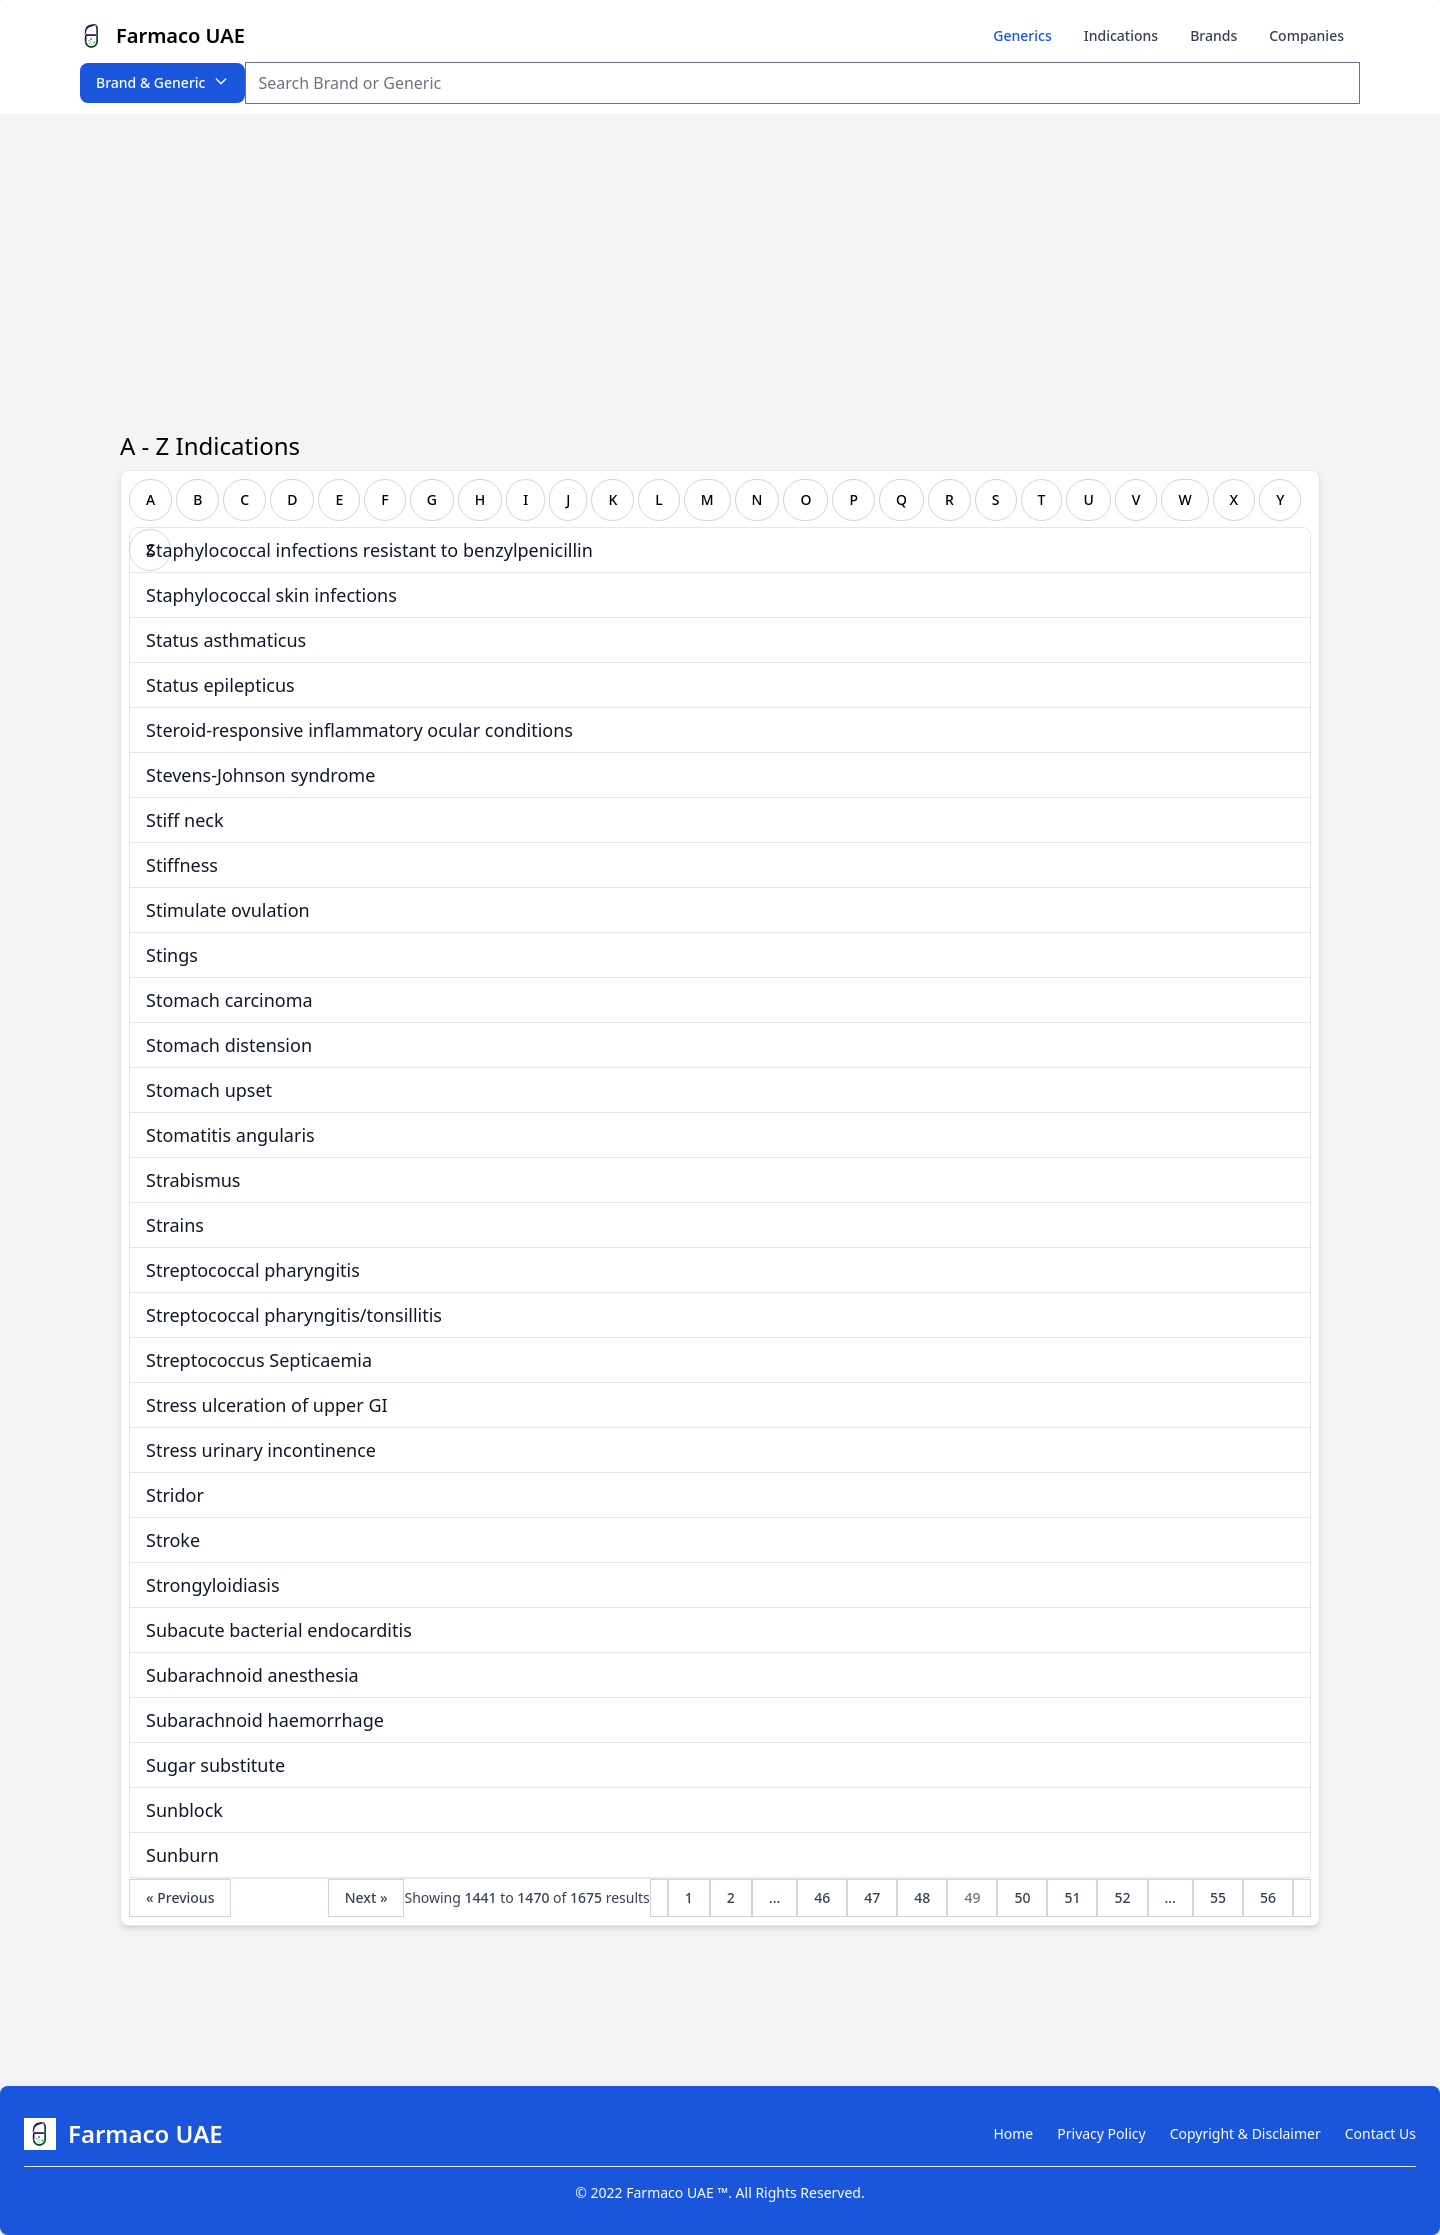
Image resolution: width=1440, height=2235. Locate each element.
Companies (1306, 35)
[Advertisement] (720, 264)
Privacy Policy (1101, 2133)
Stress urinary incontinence (261, 1450)
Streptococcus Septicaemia (259, 1360)
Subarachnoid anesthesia (252, 1675)
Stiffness (182, 865)
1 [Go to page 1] (689, 1897)
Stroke (173, 1540)
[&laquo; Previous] (659, 1898)
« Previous (180, 1897)
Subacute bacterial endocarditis (279, 1630)
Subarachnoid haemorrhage (265, 1720)
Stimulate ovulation (228, 910)
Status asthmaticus (226, 640)
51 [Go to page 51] (1072, 1897)
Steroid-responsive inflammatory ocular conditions (359, 730)
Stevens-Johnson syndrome (260, 775)
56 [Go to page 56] (1268, 1897)
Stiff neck (185, 820)
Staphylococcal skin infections (271, 595)
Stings (172, 955)
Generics (1022, 35)
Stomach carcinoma (229, 1000)
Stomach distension (229, 1045)
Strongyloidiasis (213, 1585)
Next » (366, 1897)
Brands (1213, 35)
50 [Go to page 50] (1022, 1897)
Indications (1121, 35)
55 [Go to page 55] (1218, 1897)
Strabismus (193, 1180)
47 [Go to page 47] (872, 1897)
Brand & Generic (162, 82)
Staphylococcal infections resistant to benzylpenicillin (369, 550)
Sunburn (182, 1855)
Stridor (175, 1495)
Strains (175, 1225)
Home (1013, 2133)
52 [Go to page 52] (1122, 1897)
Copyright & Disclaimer (1245, 2133)
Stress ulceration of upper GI (267, 1405)
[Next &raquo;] (1302, 1898)
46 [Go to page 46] (822, 1897)
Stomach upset (209, 1090)
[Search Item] (802, 83)
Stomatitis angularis (230, 1135)
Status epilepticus (220, 685)
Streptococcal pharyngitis (253, 1270)
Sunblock (184, 1810)
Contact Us (1380, 2133)
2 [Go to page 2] (731, 1897)
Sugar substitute (215, 1765)
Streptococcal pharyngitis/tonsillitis (294, 1315)
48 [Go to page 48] (922, 1897)
